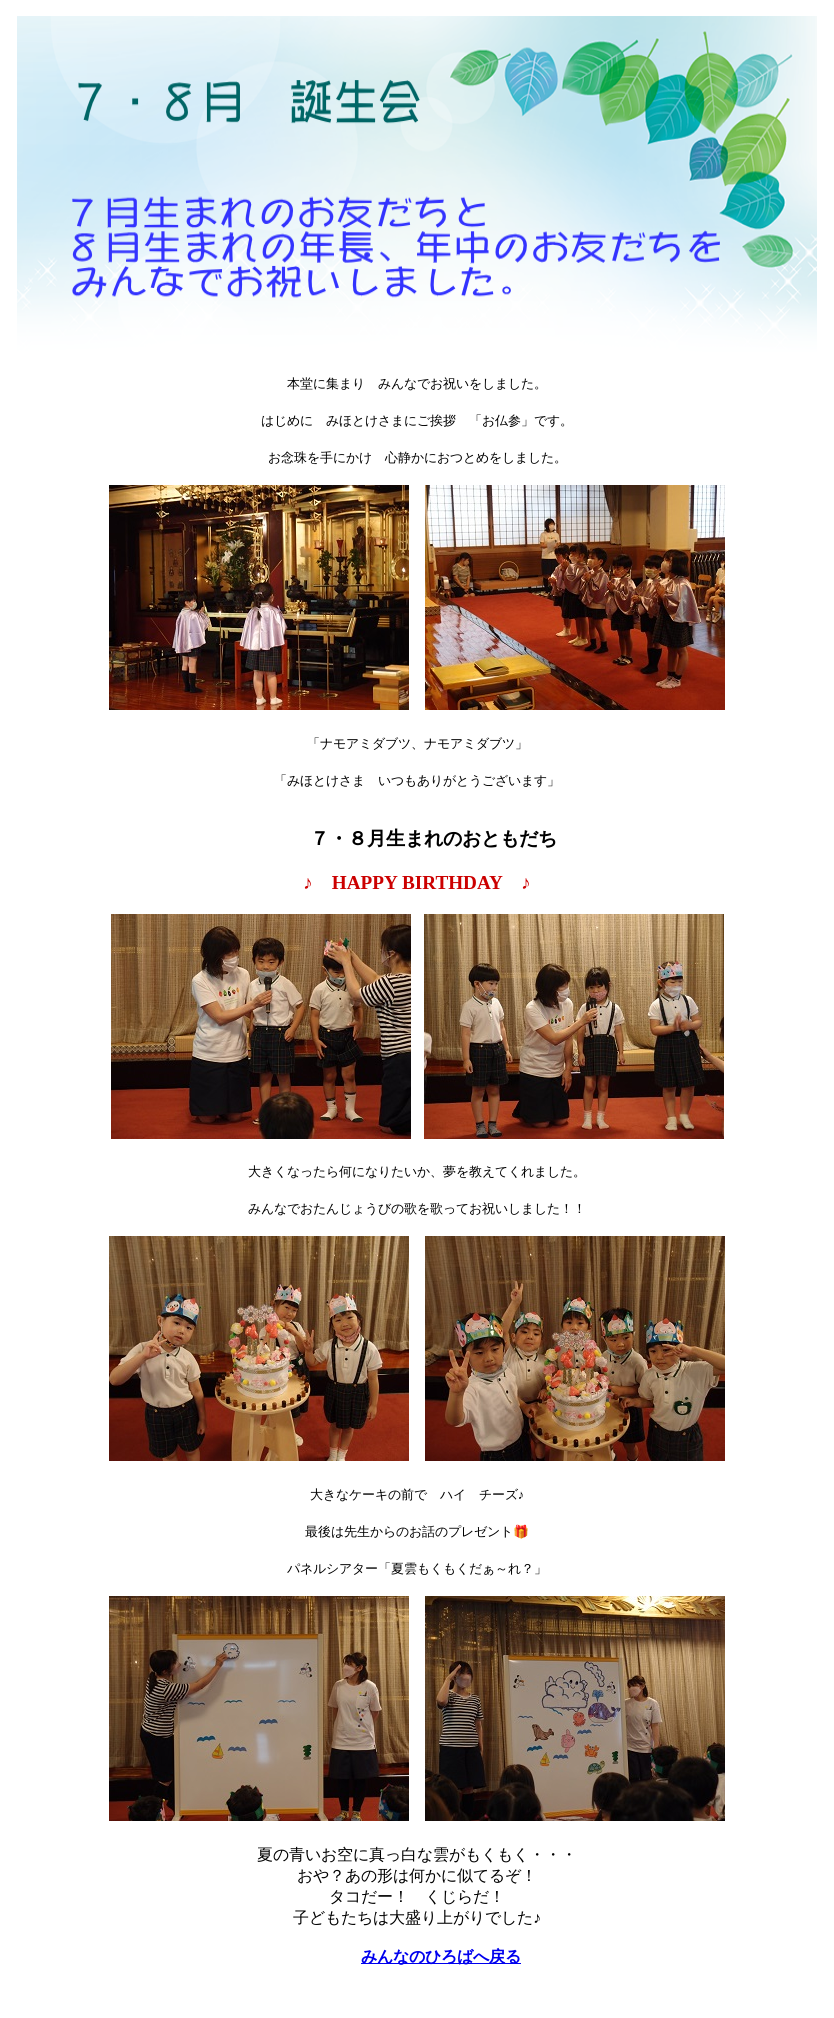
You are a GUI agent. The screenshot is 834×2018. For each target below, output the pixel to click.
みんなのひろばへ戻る (441, 1956)
